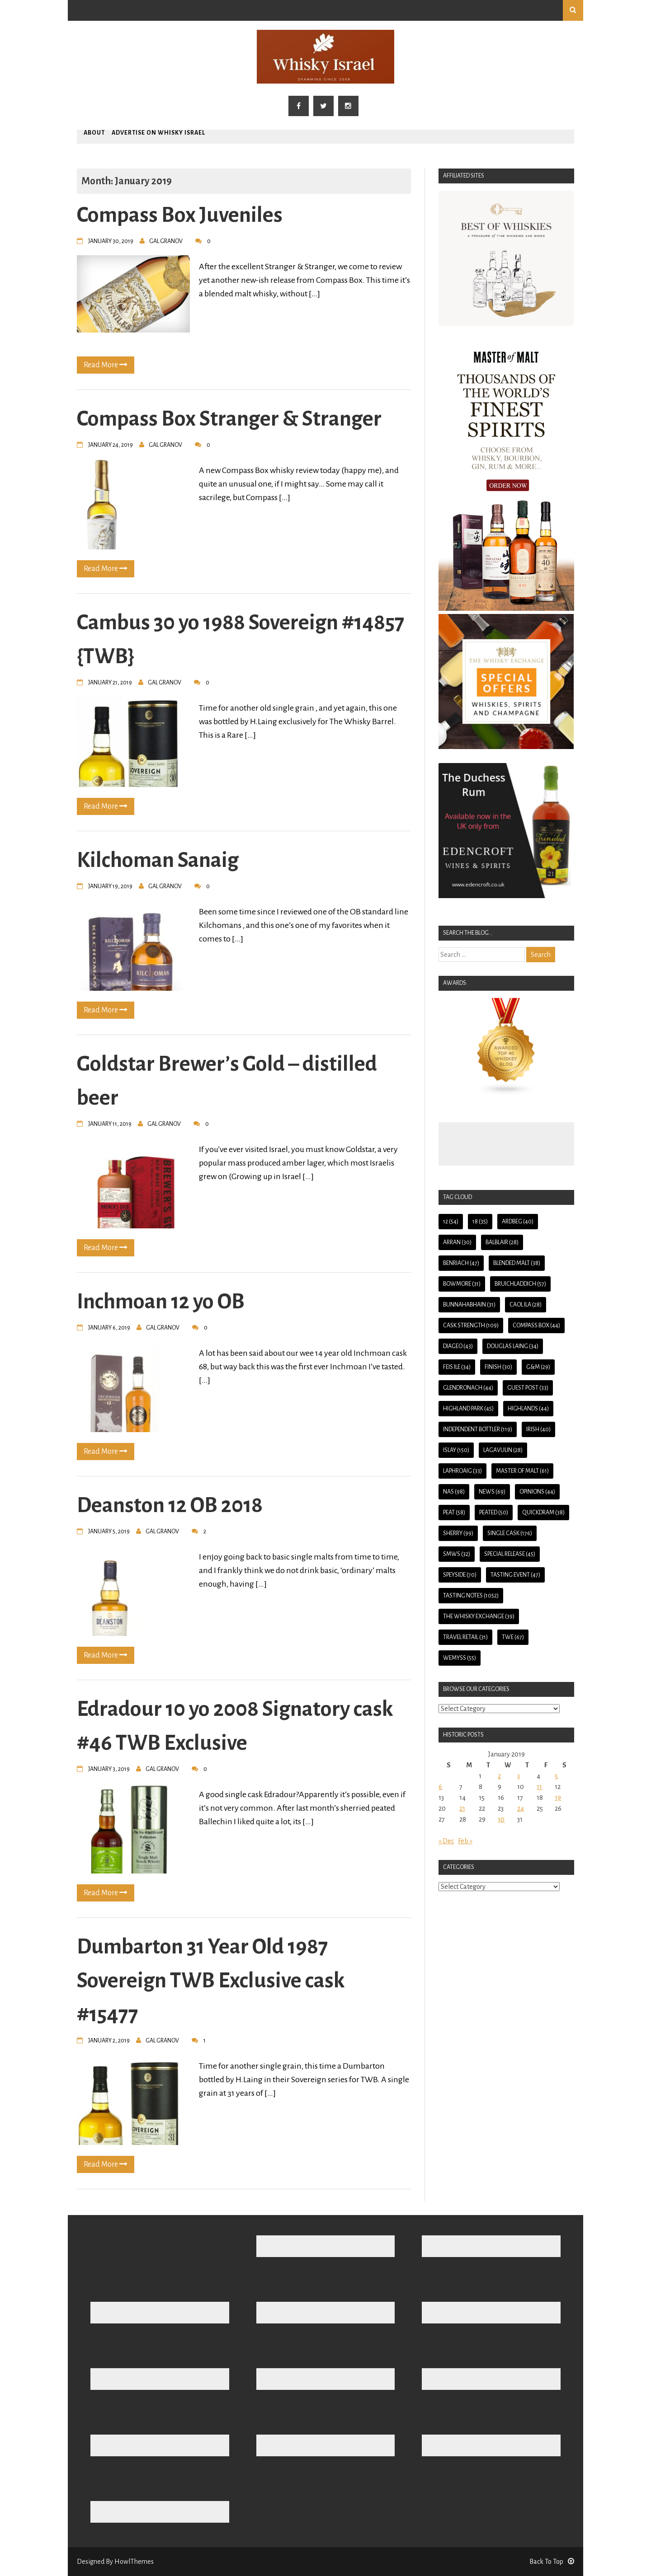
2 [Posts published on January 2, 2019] (499, 1776)
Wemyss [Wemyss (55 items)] (459, 1658)
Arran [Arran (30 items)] (457, 1242)
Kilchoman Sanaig (158, 860)
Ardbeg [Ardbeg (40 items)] (517, 1221)
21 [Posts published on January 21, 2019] (462, 1808)
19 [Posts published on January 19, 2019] (558, 1797)
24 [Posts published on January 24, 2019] (520, 1808)
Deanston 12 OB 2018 (170, 1505)
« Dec (446, 1841)
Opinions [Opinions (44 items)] (537, 1492)
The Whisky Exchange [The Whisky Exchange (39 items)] (478, 1616)
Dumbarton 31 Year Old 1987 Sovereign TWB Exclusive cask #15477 (210, 1980)
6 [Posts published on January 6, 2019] (440, 1786)
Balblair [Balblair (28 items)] (502, 1242)
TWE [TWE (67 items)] (513, 1637)
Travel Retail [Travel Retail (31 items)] (465, 1637)
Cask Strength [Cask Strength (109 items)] (471, 1325)
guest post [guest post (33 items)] (527, 1388)
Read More (105, 365)
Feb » (465, 1841)
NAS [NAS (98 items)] (454, 1492)
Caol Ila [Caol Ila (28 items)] (525, 1305)
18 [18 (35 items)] (480, 1221)
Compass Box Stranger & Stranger (229, 418)
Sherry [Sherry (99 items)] (458, 1533)
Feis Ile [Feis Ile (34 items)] (457, 1367)
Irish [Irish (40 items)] (538, 1429)
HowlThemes (134, 2561)
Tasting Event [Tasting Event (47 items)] (515, 1575)
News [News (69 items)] (492, 1492)
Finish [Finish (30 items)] (498, 1367)
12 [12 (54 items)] (450, 1221)
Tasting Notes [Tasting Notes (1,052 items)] (471, 1595)
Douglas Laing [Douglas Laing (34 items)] (512, 1346)
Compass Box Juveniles (180, 215)
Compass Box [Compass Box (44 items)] (536, 1325)
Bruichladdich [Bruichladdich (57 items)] (520, 1284)
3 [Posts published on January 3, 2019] (518, 1776)
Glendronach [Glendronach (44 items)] (468, 1388)
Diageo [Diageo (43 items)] (458, 1346)
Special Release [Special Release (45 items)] (509, 1554)
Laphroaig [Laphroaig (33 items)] (462, 1471)
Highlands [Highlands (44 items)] (528, 1408)
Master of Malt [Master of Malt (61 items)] (522, 1471)
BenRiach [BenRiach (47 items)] (461, 1263)
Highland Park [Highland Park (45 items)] (468, 1408)
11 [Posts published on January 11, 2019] (539, 1786)
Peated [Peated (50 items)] (493, 1512)
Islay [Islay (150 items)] (456, 1450)
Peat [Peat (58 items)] (454, 1512)
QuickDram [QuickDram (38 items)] (543, 1512)
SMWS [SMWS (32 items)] (456, 1554)
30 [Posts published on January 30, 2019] (501, 1819)
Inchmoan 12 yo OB (161, 1301)
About (94, 133)
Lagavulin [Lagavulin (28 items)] (503, 1450)
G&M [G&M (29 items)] (538, 1367)
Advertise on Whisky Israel (158, 133)
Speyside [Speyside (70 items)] (459, 1575)
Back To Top (551, 2561)
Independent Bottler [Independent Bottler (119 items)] (477, 1429)
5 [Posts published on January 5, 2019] (556, 1776)
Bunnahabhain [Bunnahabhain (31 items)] (469, 1305)
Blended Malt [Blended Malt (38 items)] (516, 1263)
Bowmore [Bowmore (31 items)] (462, 1284)
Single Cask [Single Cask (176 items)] (509, 1533)
